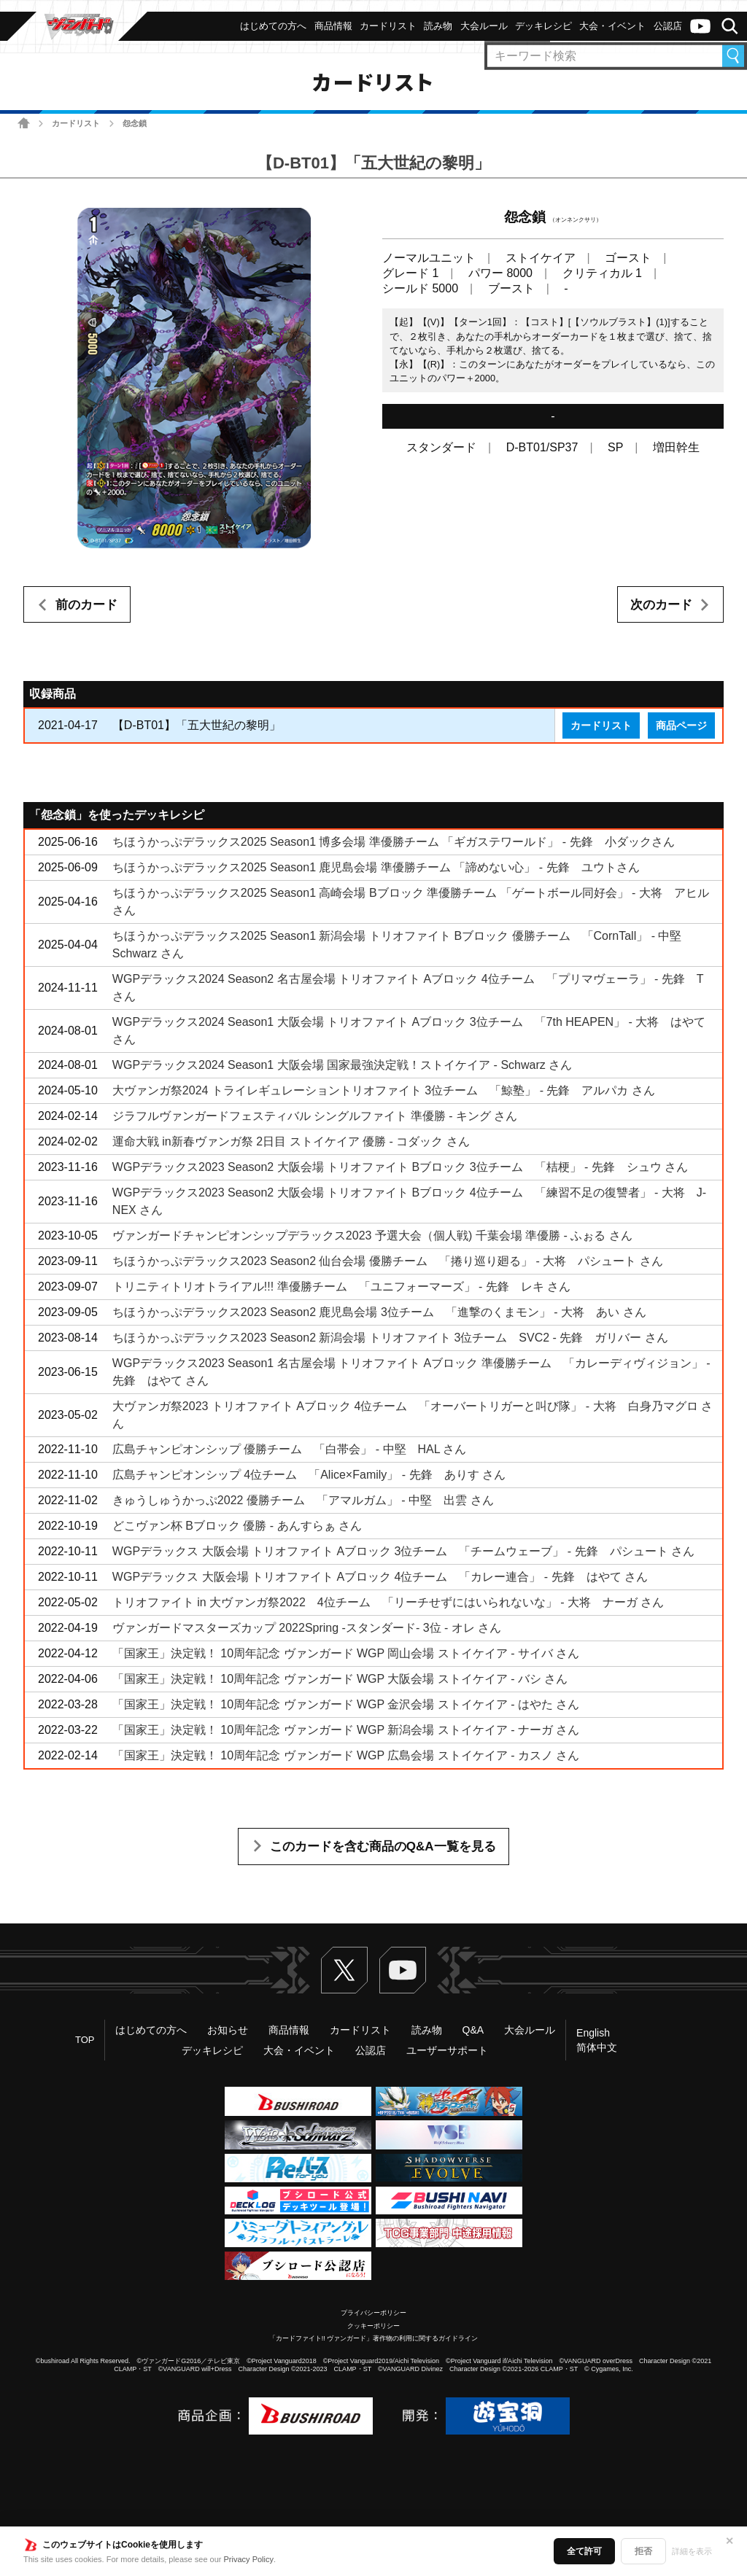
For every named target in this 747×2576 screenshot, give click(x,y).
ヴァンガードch (700, 26)
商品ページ (681, 725)
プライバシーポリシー (373, 2312)
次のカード (661, 605)
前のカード (86, 605)
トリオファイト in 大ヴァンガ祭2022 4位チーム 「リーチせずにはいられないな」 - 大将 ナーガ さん (388, 1602)
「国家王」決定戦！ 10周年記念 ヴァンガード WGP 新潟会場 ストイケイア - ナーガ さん (346, 1730)
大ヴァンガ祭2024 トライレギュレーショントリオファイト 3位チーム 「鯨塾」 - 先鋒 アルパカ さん (383, 1090)
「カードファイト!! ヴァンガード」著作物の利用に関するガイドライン (374, 2338)
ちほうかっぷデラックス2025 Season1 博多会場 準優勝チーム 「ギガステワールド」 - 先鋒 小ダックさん (393, 842)
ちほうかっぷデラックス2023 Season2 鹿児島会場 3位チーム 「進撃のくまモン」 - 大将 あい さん (379, 1312)
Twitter (344, 1970)
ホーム (24, 123)
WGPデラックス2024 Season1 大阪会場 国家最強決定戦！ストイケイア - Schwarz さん (342, 1065)
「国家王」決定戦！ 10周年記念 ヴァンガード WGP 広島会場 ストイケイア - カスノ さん (346, 1755)
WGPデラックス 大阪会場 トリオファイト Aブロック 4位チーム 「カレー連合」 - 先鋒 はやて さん (380, 1577)
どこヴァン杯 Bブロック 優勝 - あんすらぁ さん (237, 1525)
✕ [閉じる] (729, 2541)
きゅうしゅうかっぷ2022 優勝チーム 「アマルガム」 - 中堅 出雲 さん (303, 1500)
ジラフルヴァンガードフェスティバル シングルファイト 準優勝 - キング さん (315, 1116)
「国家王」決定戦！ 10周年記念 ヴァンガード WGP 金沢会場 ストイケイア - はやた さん (346, 1704)
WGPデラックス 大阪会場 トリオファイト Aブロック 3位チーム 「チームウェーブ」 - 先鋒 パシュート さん (403, 1551)
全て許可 (584, 2551)
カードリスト (76, 123)
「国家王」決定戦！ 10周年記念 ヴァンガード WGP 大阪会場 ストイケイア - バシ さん (340, 1679)
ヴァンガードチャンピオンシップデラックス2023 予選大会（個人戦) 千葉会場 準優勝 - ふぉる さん (372, 1235)
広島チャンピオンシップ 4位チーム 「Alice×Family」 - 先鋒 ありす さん (309, 1474)
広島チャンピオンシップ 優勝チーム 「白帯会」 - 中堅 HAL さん (289, 1449)
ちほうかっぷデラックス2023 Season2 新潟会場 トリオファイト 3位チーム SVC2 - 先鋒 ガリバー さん (390, 1337)
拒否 (643, 2551)
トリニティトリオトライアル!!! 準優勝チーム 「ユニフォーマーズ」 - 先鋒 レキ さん (341, 1286)
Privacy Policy (249, 2559)
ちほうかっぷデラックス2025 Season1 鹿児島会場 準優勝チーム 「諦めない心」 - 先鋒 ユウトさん (376, 867)
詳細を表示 (692, 2551)
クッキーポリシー (373, 2326)
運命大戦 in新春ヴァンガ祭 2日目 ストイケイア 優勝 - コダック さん (291, 1141)
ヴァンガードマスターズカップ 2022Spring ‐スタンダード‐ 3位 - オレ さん (306, 1628)
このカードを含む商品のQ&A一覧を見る (383, 1846)
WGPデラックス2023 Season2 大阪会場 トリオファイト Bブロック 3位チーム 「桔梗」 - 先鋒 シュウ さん (400, 1167)
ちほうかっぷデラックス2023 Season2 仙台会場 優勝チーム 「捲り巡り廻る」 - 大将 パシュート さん (387, 1261)
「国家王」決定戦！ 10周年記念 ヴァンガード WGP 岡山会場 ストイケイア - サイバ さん (346, 1653)
